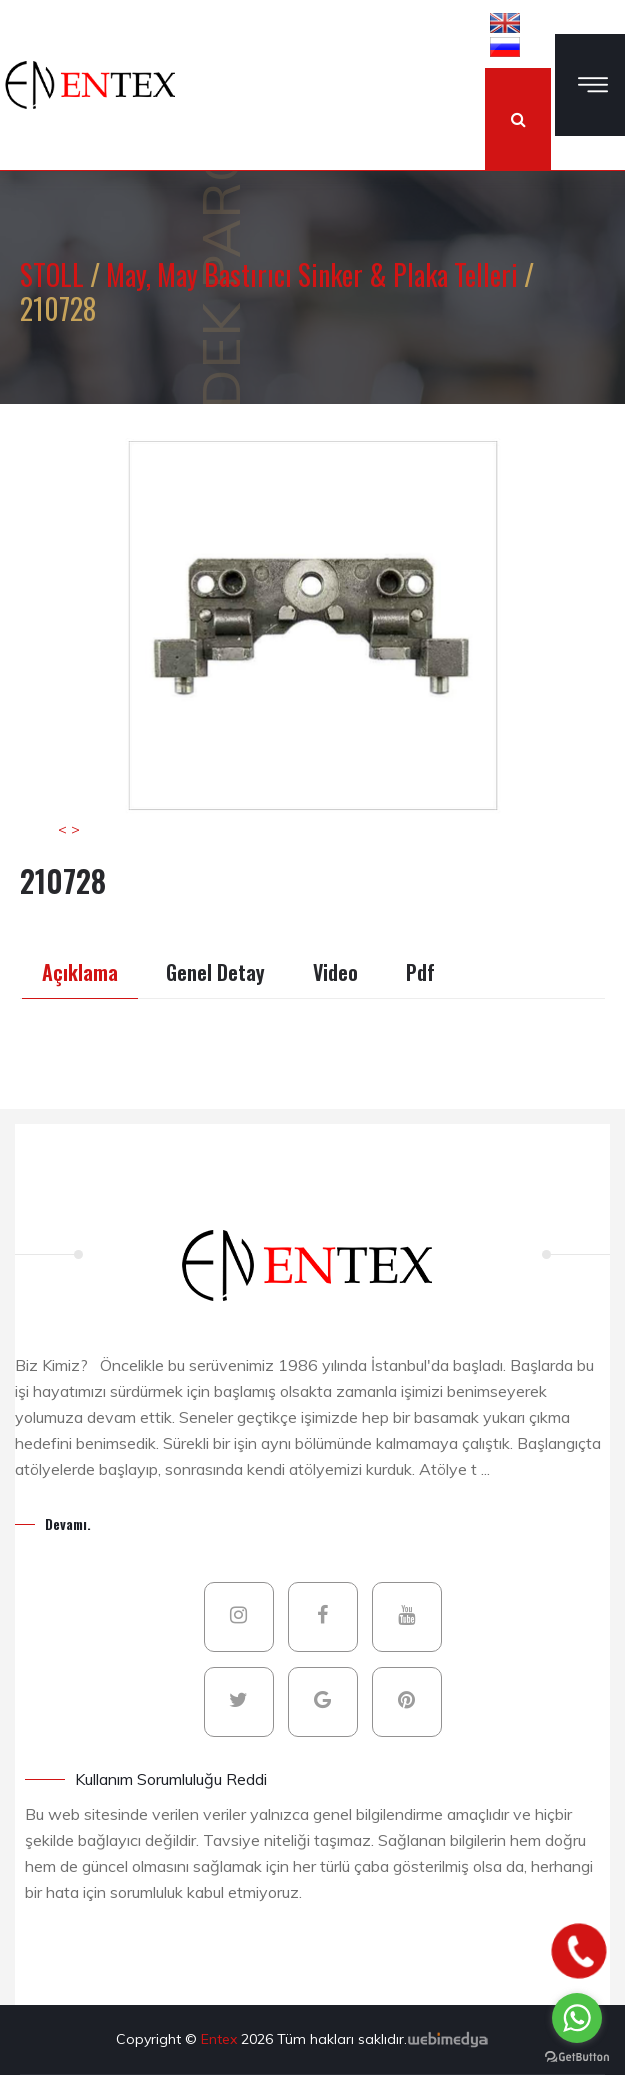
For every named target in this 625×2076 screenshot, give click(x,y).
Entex (221, 2039)
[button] (505, 22)
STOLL (55, 274)
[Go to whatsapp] (577, 2018)
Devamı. (68, 1523)
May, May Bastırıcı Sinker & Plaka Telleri (315, 274)
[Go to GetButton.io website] (577, 2056)
